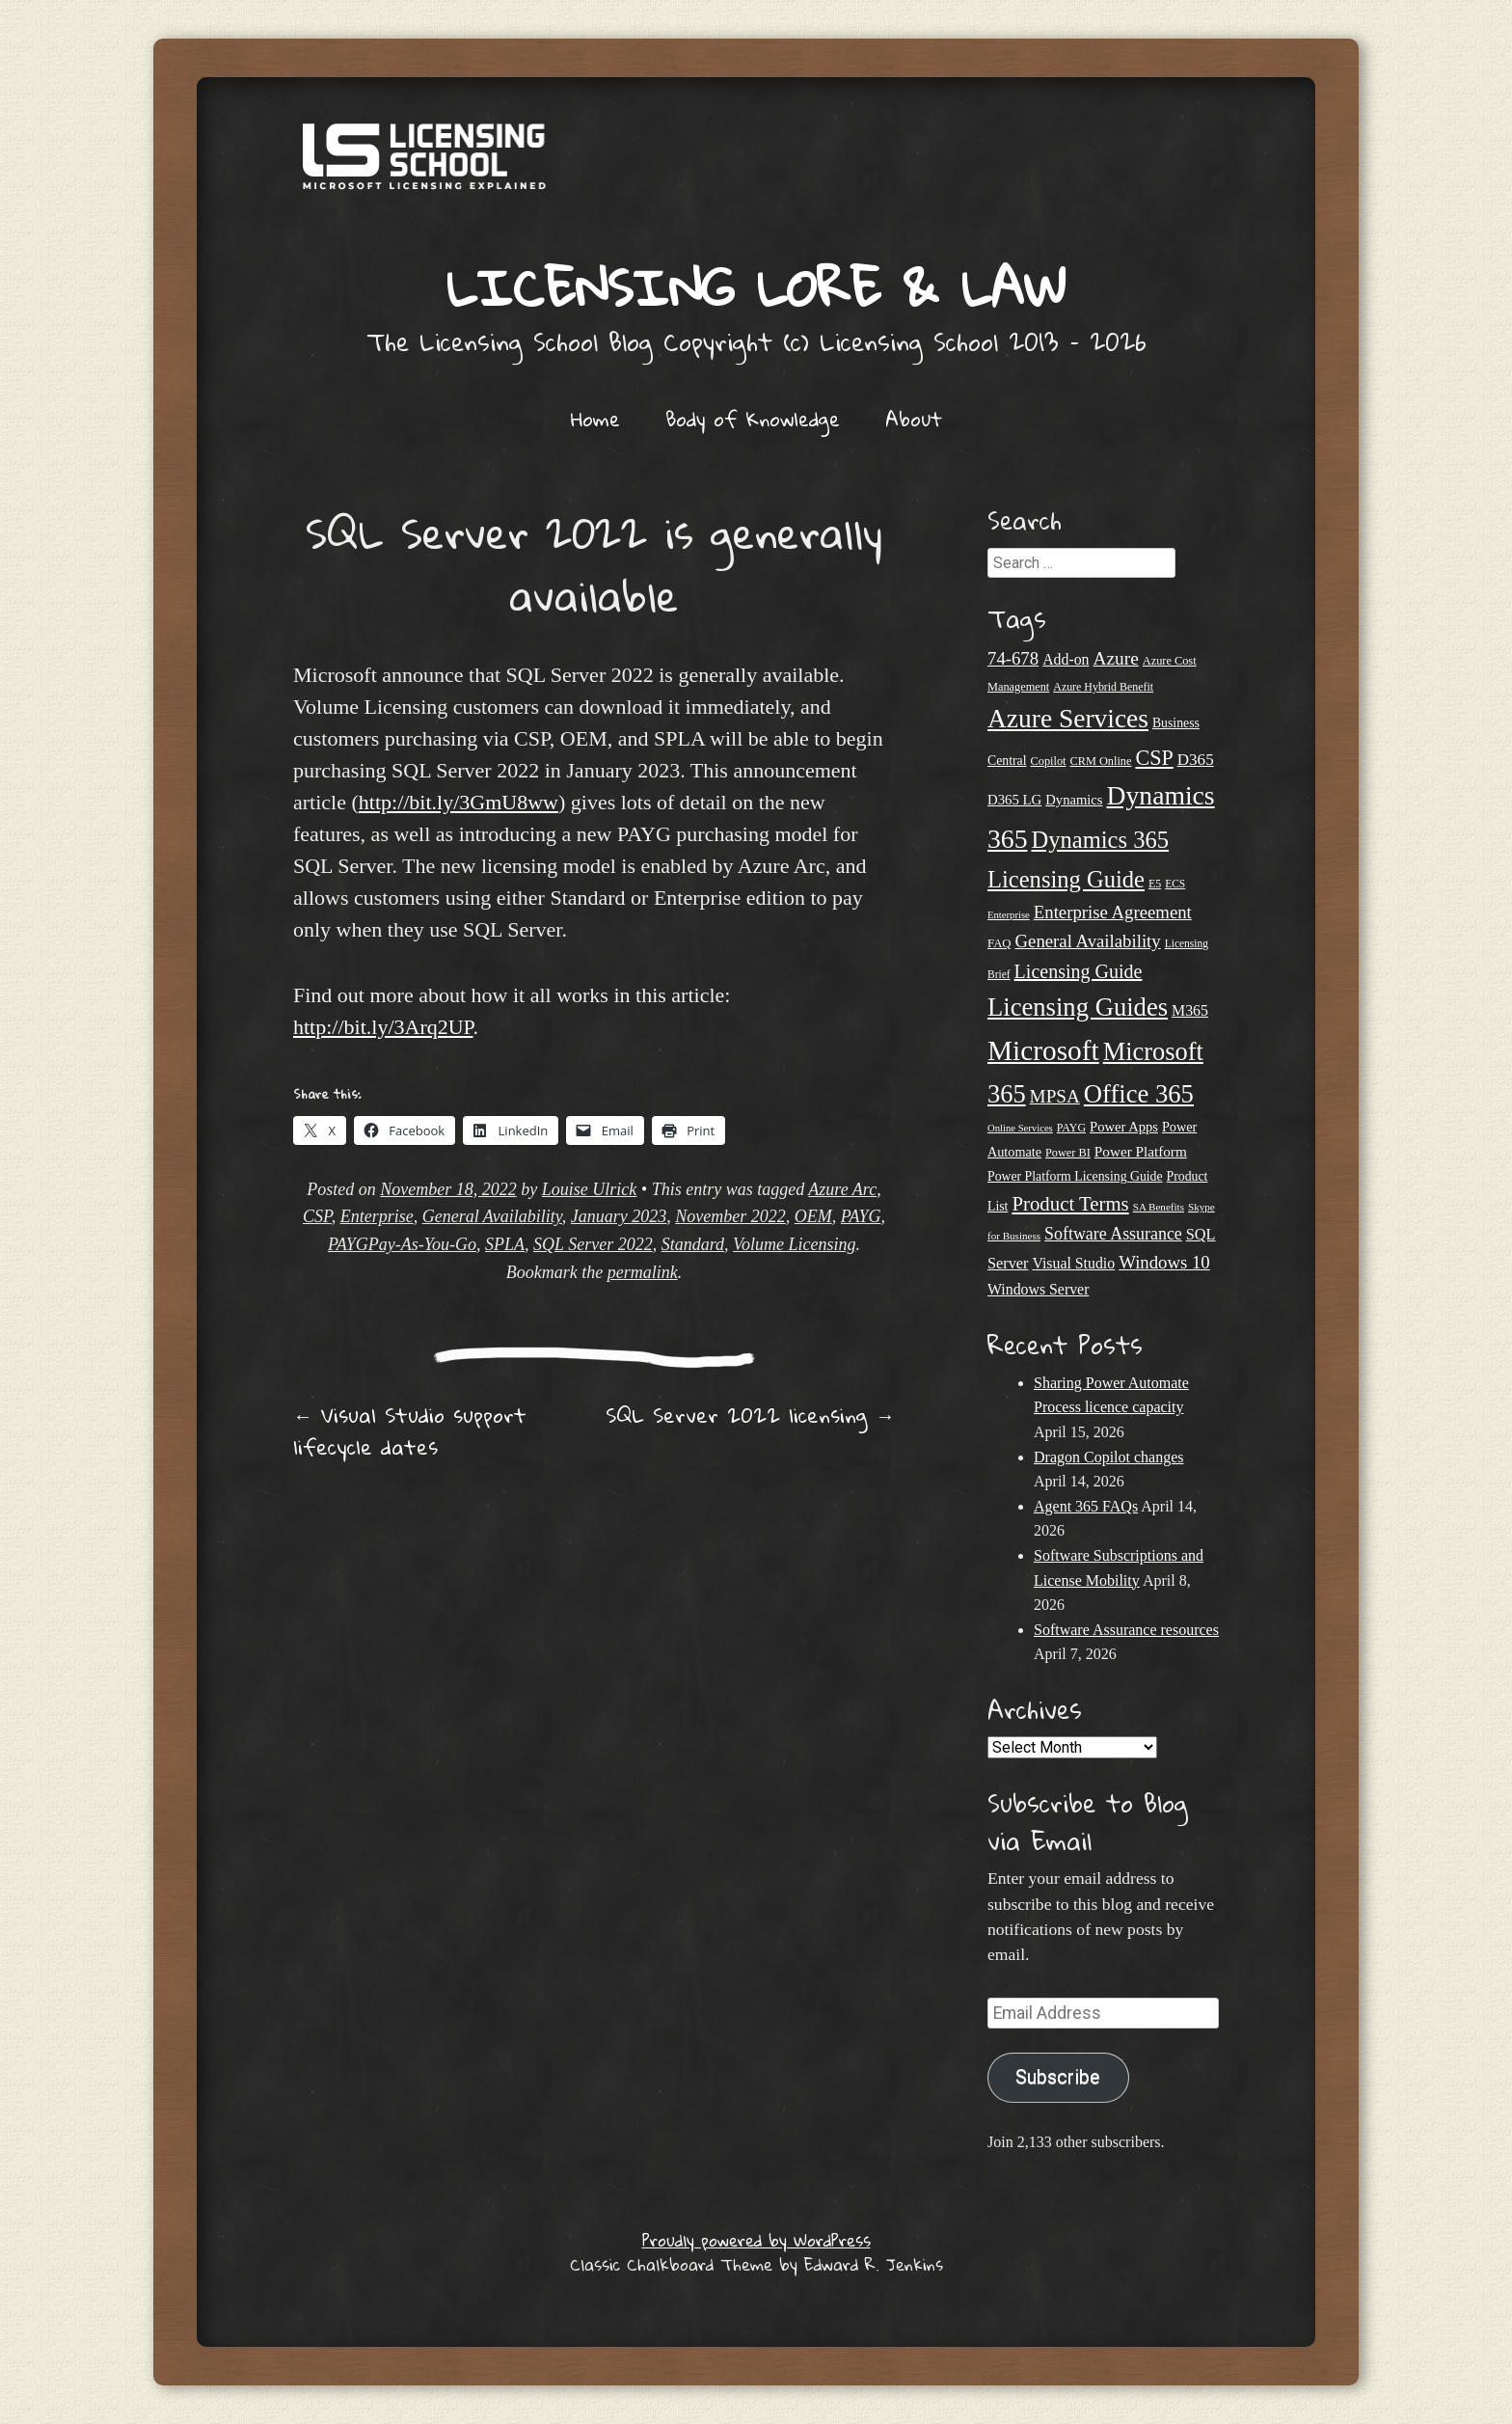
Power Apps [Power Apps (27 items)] (1124, 1126)
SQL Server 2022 (593, 1244)
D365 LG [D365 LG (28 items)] (1014, 799)
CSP (317, 1216)
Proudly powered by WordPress (756, 2240)
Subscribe (1057, 2077)
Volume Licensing (794, 1244)
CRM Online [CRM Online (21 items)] (1100, 761)
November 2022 (730, 1216)
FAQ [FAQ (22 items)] (999, 943)
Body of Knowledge (752, 418)
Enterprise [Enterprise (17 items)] (1008, 915)
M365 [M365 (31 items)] (1190, 1010)
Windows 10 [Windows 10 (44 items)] (1164, 1262)
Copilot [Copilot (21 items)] (1048, 761)
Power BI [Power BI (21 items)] (1068, 1152)
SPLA (505, 1244)
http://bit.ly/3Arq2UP (382, 1027)
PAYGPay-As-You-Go (402, 1244)
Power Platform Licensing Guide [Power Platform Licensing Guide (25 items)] (1075, 1176)
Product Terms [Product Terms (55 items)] (1070, 1203)
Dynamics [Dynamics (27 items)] (1073, 799)
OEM (813, 1216)
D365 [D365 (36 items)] (1195, 759)
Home (595, 418)
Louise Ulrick (589, 1189)
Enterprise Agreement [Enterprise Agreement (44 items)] (1113, 912)
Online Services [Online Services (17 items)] (1020, 1128)
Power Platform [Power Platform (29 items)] (1140, 1151)
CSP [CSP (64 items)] (1154, 758)
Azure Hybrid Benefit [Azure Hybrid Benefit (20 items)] (1103, 687)
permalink (643, 1272)
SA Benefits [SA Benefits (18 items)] (1158, 1206)
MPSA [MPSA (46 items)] (1055, 1096)
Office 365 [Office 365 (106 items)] (1139, 1093)
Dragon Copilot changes (1109, 1457)
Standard (693, 1244)
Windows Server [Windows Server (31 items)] (1038, 1289)
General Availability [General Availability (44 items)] (1088, 941)
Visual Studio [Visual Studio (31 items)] (1073, 1263)
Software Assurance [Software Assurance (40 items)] (1113, 1233)
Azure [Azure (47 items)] (1116, 658)
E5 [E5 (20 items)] (1154, 883)
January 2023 (618, 1216)
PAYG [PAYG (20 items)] (1071, 1127)
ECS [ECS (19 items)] (1175, 883)
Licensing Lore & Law (756, 287)
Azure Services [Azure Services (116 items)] (1067, 718)
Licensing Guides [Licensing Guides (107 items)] (1077, 1007)
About (913, 418)
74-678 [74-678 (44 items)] (1013, 658)
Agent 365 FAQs (1086, 1506)
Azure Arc (842, 1189)
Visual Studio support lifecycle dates (409, 1431)
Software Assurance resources (1126, 1629)
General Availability (492, 1216)
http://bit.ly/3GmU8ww (458, 802)
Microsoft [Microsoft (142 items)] (1043, 1050)
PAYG (861, 1216)
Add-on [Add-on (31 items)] (1065, 659)
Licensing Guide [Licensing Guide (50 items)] (1078, 971)
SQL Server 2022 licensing (750, 1415)
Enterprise (377, 1216)
